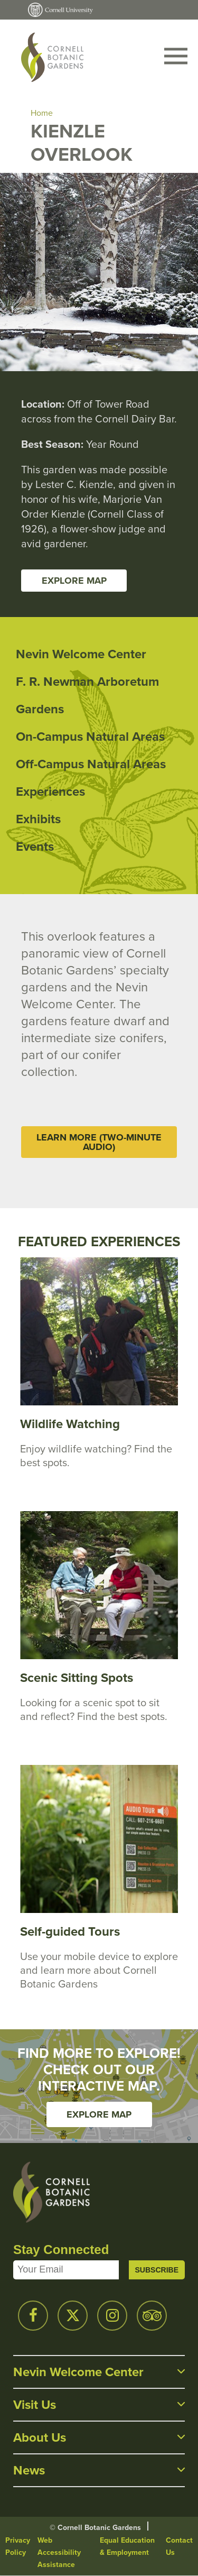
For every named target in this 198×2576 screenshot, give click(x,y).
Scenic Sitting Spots (76, 1677)
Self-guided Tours (70, 1931)
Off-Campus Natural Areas (91, 764)
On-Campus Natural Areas (90, 736)
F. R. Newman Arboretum (87, 681)
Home (42, 113)
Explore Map (74, 580)
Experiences (50, 791)
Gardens (40, 709)
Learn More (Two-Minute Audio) (99, 1142)
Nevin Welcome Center (81, 654)
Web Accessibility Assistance (59, 2552)
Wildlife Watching (70, 1423)
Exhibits (38, 818)
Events (35, 846)
